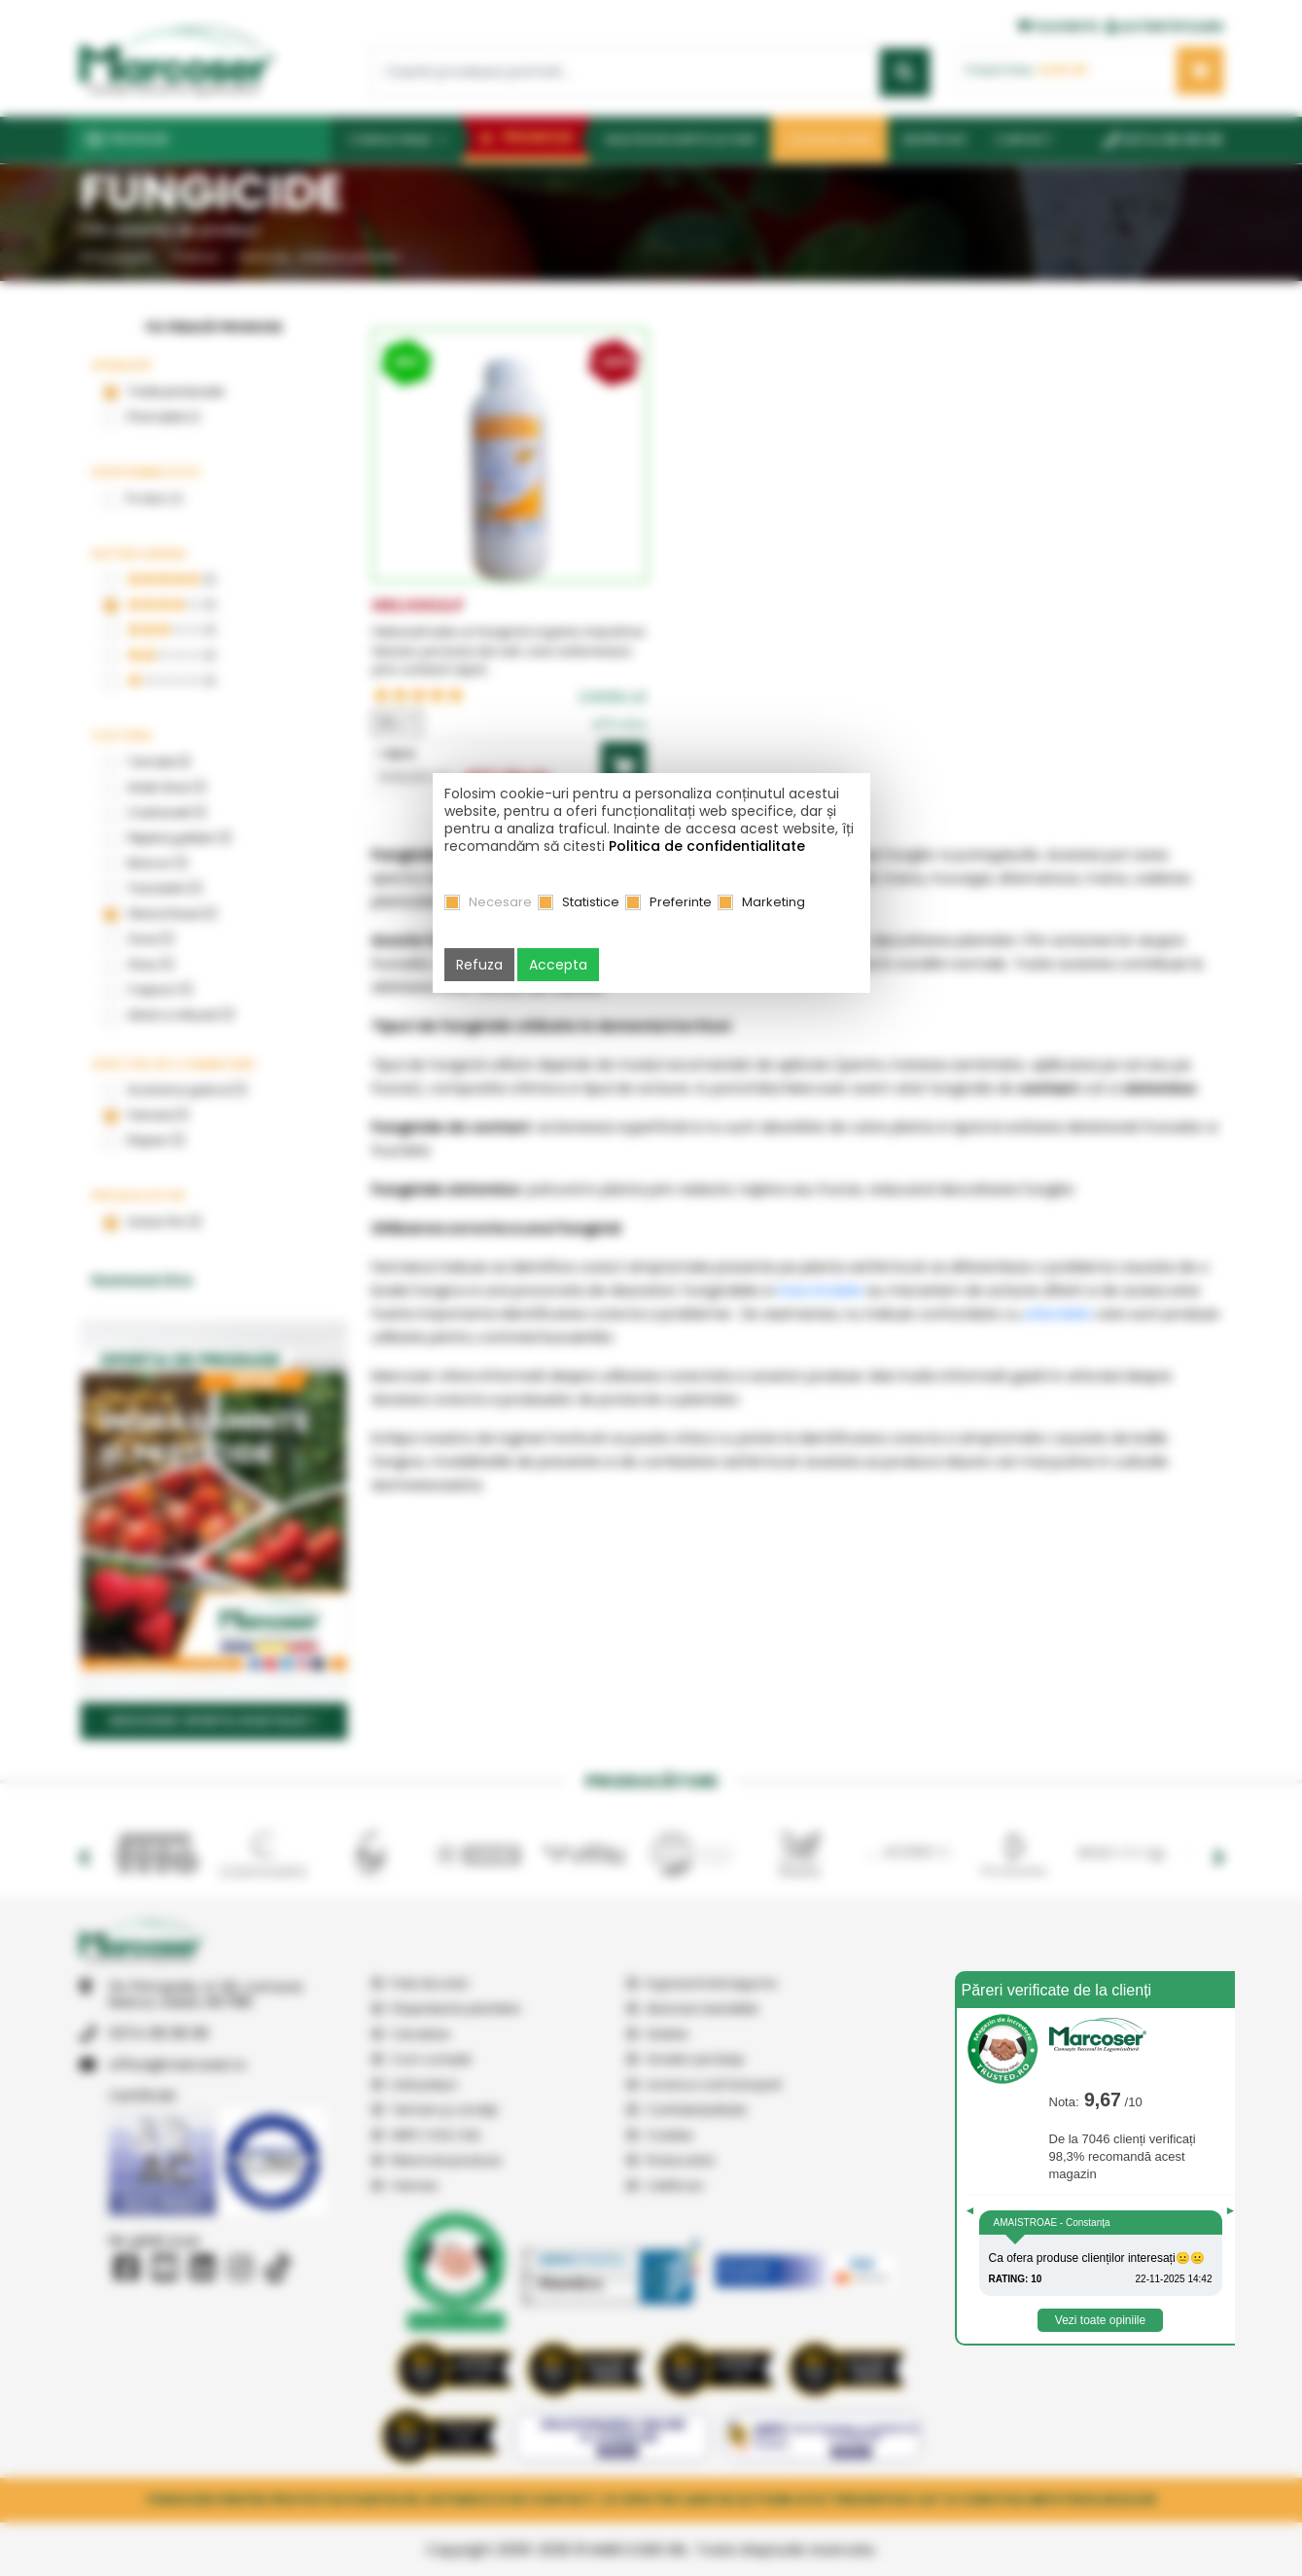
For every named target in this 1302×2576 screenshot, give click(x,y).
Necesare (500, 902)
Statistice (590, 902)
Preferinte (681, 902)
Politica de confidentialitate (707, 846)
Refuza (479, 964)
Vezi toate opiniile (1100, 2320)
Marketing (773, 902)
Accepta (558, 964)
